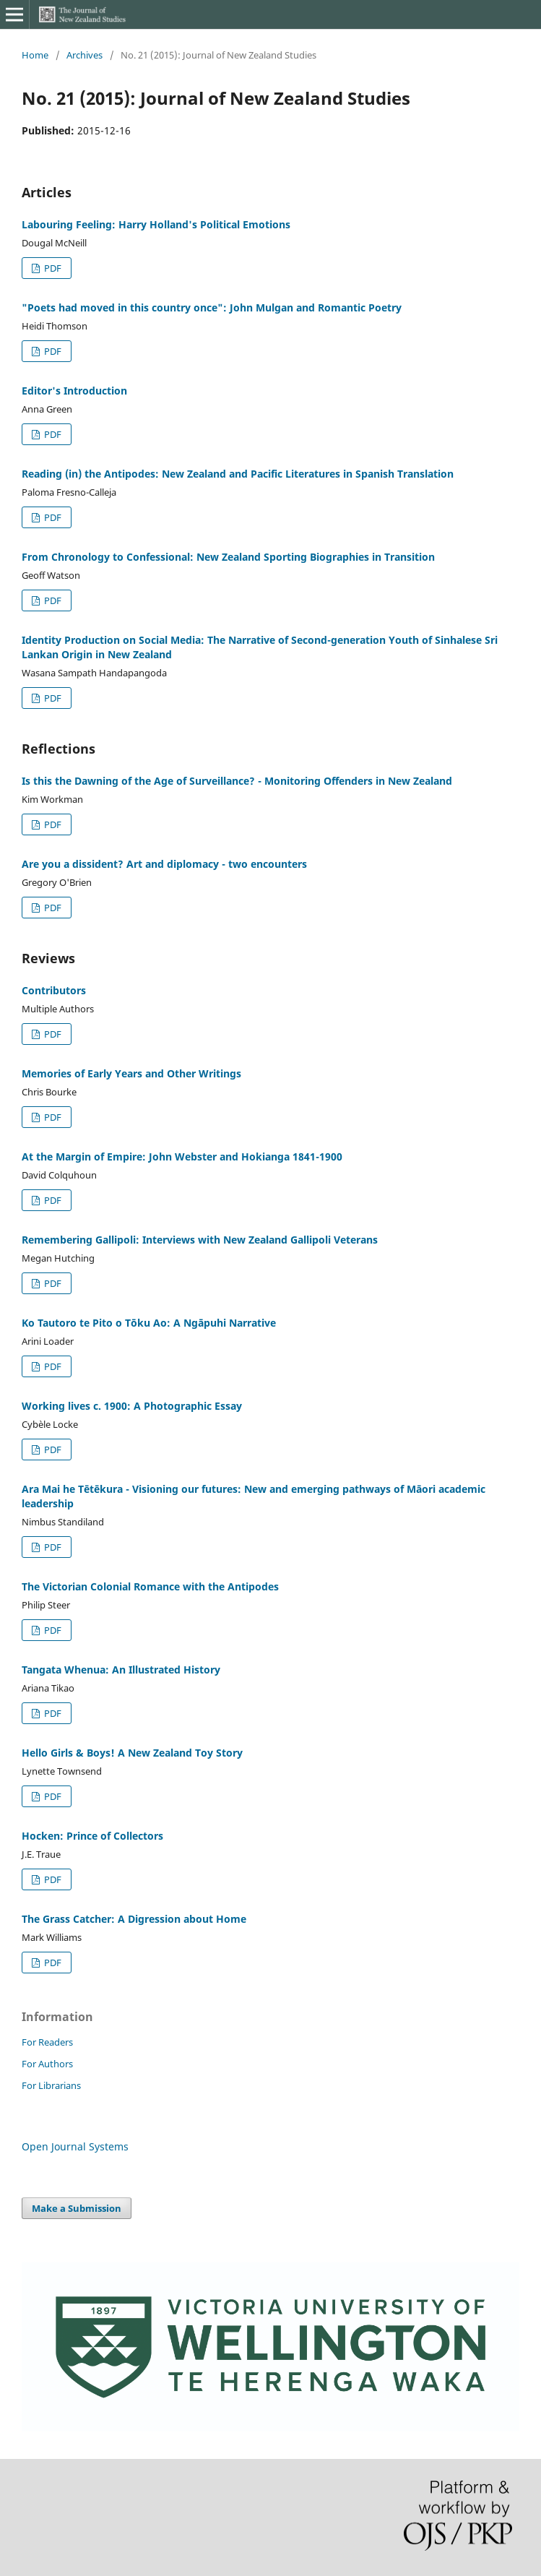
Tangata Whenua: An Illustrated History (121, 1669)
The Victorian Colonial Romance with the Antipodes (150, 1586)
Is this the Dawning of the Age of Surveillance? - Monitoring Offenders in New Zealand (237, 781)
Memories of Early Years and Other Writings (131, 1073)
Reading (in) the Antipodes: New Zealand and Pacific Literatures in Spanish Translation (238, 474)
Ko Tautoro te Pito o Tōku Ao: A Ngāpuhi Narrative (149, 1323)
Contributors (54, 990)
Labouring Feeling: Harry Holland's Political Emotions (156, 224)
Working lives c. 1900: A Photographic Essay (132, 1406)
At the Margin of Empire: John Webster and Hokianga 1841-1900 (182, 1156)
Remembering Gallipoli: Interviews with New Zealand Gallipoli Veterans (200, 1239)
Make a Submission (76, 2208)
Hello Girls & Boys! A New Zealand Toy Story (132, 1752)
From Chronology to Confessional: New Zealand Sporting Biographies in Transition (228, 557)
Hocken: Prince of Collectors (92, 1836)
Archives (84, 54)
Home (35, 54)
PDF (51, 268)
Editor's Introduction (74, 390)
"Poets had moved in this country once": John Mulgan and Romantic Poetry (212, 307)
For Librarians (51, 2085)
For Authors (47, 2063)
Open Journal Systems (75, 2146)
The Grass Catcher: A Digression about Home (134, 1919)
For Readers (47, 2042)
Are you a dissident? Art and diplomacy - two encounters (164, 864)
